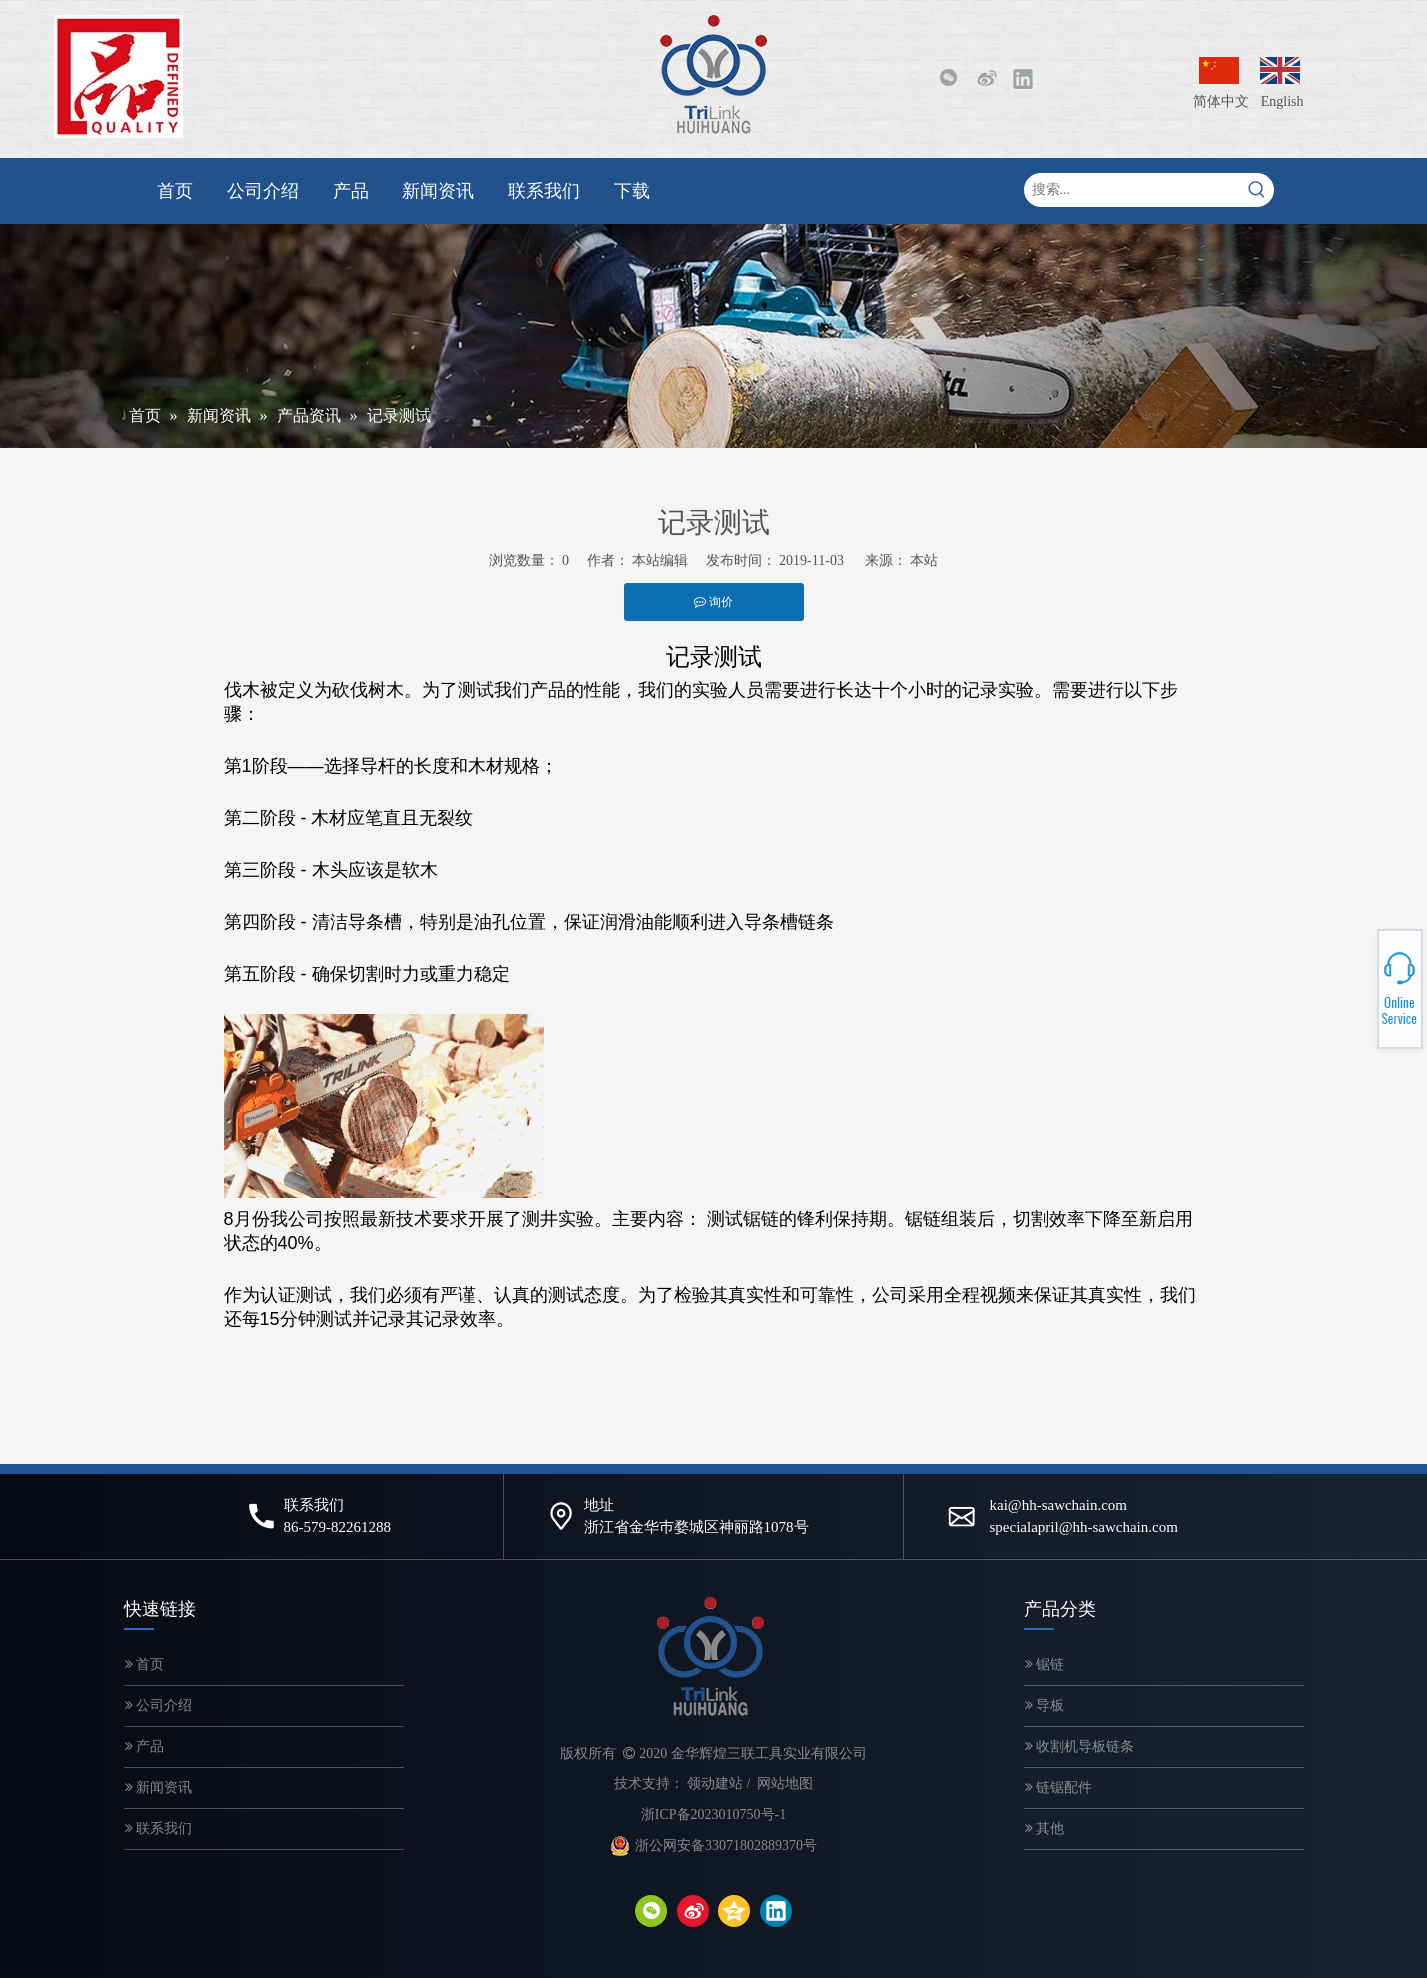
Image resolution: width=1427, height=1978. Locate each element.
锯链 (1045, 1664)
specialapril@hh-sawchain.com (1084, 1527)
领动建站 (715, 1783)
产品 (145, 1746)
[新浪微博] (986, 78)
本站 (924, 560)
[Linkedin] (1023, 78)
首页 (145, 1664)
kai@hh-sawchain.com (1059, 1505)
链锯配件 (1059, 1787)
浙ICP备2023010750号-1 (713, 1814)
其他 (1045, 1828)
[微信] (948, 78)
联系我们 (159, 1828)
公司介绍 (159, 1705)
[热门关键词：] (1257, 190)
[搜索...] (1132, 190)
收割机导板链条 (1080, 1746)
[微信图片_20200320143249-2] (118, 76)
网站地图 (785, 1783)
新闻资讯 (159, 1787)
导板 (1045, 1705)
